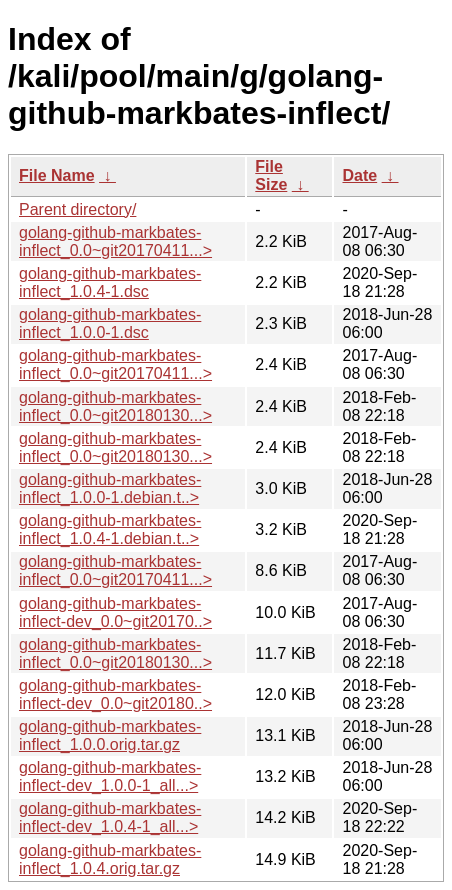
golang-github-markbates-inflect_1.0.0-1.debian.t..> (110, 488)
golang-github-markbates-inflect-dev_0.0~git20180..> (115, 694)
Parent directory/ (77, 209)
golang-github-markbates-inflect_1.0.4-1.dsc (110, 282)
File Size (271, 175)
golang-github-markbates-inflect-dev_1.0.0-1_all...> (110, 776)
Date (359, 175)
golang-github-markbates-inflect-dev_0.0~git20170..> (115, 612)
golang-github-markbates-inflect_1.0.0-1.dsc (110, 323)
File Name (57, 175)
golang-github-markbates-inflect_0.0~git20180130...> (115, 406)
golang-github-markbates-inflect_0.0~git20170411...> (115, 241)
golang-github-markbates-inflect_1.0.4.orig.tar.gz (110, 859)
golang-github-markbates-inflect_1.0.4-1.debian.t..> (110, 529)
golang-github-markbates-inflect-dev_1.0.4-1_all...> (110, 817)
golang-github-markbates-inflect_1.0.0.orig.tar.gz (110, 735)
